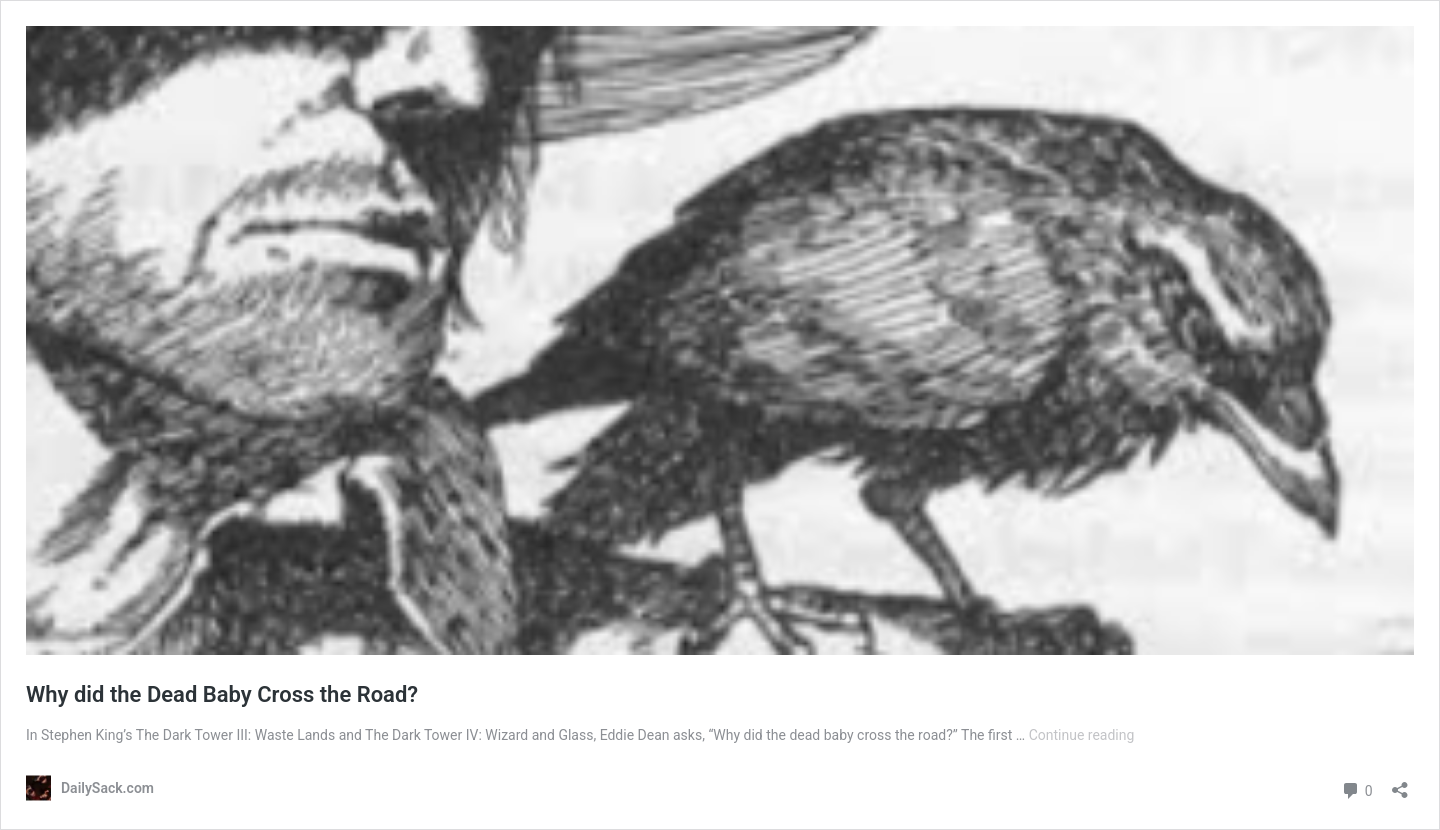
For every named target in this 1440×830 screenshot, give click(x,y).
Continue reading (1082, 735)
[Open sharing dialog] (1400, 783)
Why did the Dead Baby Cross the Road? (222, 694)
